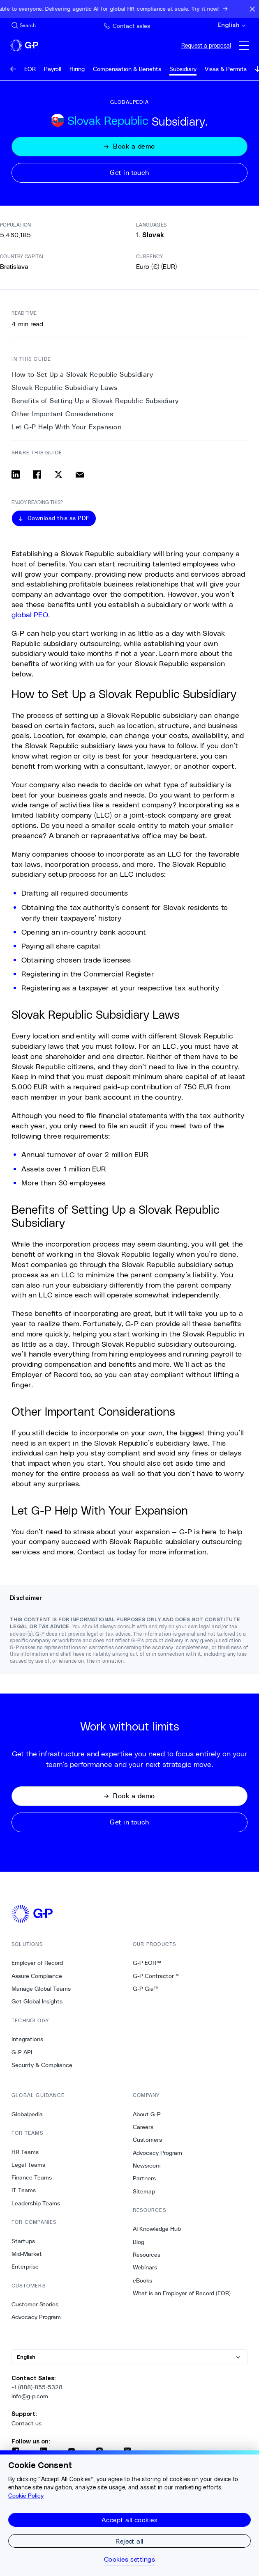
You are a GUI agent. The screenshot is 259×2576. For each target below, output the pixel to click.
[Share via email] (80, 474)
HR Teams (25, 2152)
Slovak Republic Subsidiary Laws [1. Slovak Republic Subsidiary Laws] (65, 388)
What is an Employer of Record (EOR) (182, 2293)
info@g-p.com (30, 2396)
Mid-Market (27, 2254)
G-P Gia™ (146, 1988)
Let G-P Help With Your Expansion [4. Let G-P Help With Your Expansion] (66, 427)
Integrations (27, 2039)
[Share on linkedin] (16, 474)
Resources (146, 2254)
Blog (138, 2242)
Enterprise (25, 2266)
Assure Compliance (37, 1976)
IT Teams (24, 2190)
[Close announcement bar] (252, 9)
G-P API (22, 2052)
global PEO (30, 614)
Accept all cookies (130, 2519)
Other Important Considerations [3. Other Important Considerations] (62, 414)
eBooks (142, 2280)
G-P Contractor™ (156, 1976)
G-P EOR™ (147, 1963)
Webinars (145, 2267)
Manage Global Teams (41, 1988)
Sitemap (144, 2191)
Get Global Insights (37, 2001)
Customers (147, 2139)
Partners (144, 2178)
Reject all (129, 2541)
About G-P (147, 2114)
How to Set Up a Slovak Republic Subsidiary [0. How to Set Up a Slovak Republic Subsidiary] (82, 374)
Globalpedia (27, 2114)
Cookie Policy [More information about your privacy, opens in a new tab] (26, 2495)
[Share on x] (58, 474)
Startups (23, 2241)
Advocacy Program (36, 2317)
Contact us (27, 2423)
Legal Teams (28, 2164)
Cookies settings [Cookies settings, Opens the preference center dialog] (129, 2559)
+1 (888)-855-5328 (37, 2387)
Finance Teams (32, 2177)
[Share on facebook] (37, 474)
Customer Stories (35, 2304)
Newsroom (147, 2165)
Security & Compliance (42, 2065)
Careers (143, 2127)
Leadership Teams (36, 2203)
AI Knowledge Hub (157, 2228)
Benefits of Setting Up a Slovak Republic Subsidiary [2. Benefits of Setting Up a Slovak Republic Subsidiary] (95, 401)
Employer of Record (37, 1963)
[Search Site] (24, 25)
